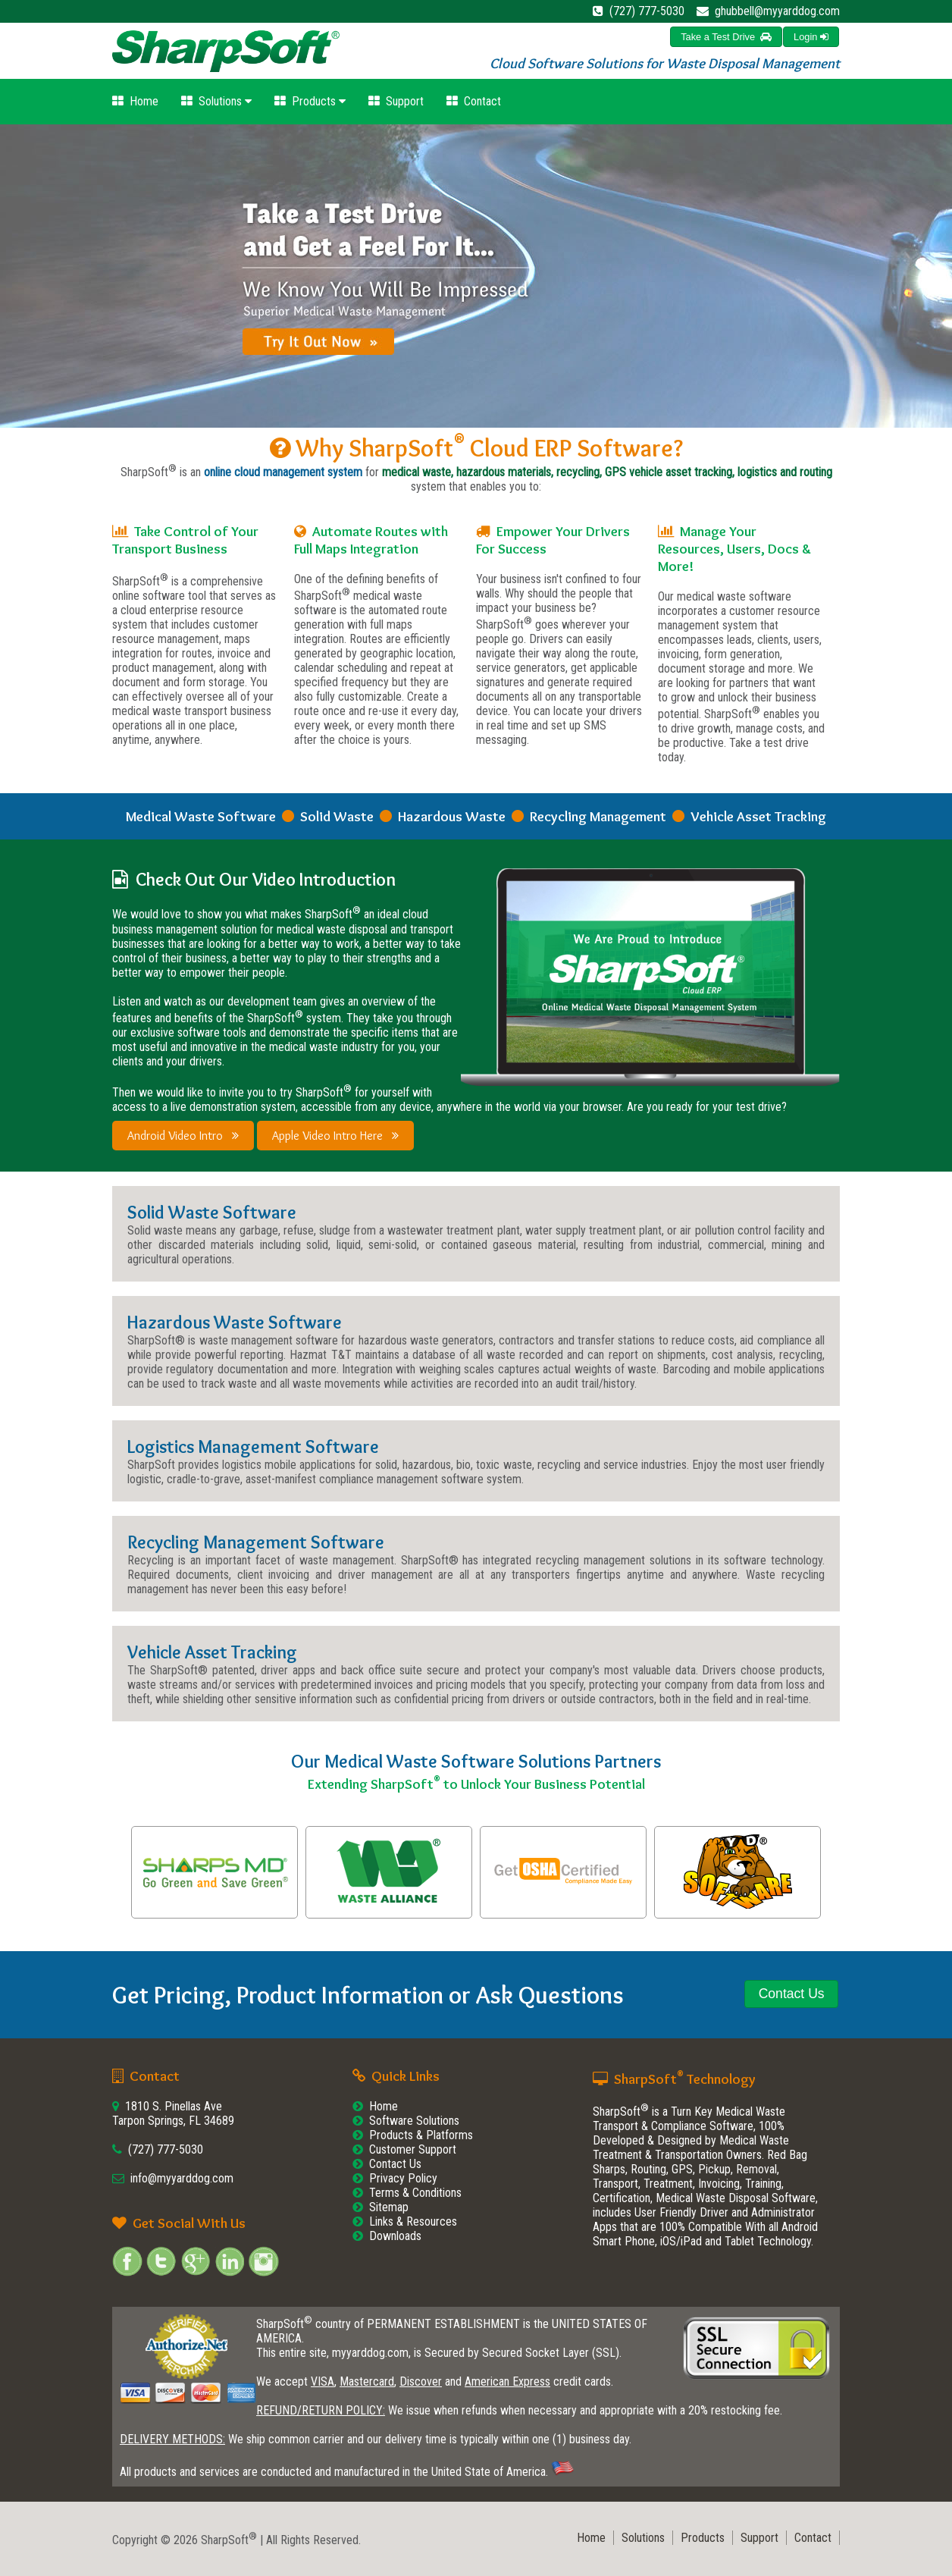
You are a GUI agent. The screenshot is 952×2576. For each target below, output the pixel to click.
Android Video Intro (183, 1135)
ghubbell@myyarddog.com (777, 11)
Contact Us (395, 2164)
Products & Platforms (421, 2135)
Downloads (395, 2236)
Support (396, 101)
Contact (473, 101)
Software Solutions (414, 2120)
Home (135, 101)
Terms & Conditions (415, 2192)
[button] (810, 37)
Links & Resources (413, 2221)
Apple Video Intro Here (335, 1135)
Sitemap (389, 2207)
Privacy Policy (403, 2178)
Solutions (216, 101)
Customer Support (412, 2149)
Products (310, 101)
